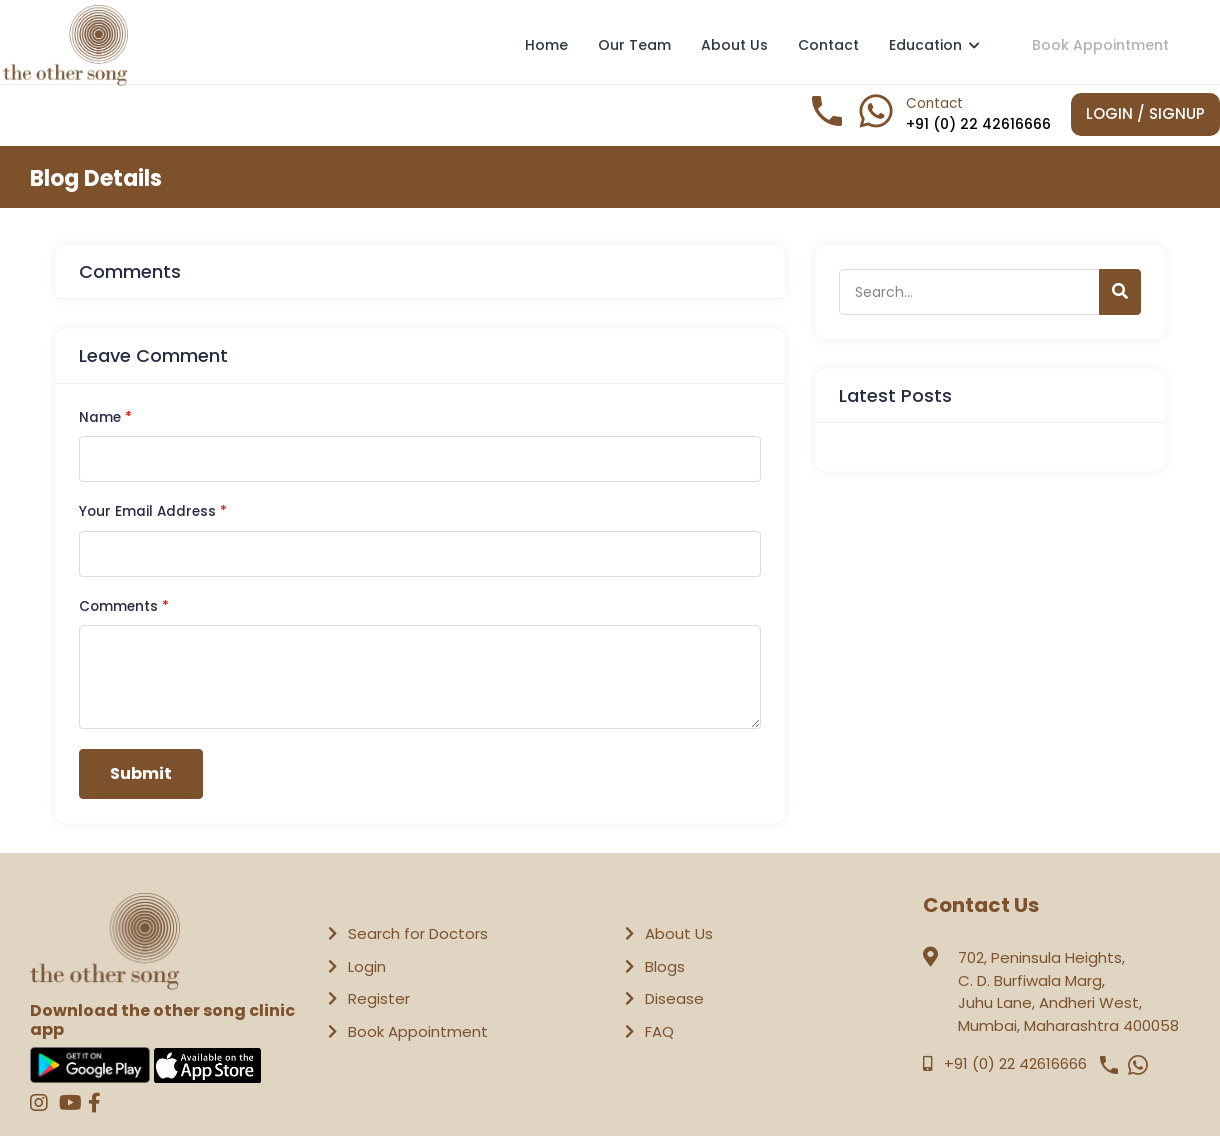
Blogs (665, 966)
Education (934, 45)
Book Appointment (1100, 44)
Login (367, 966)
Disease (674, 998)
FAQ (659, 1031)
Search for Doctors (418, 933)
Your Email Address (153, 511)
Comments (124, 606)
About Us (734, 45)
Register (379, 998)
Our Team (634, 45)
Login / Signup (1145, 113)
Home (546, 45)
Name (105, 417)
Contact (828, 45)
